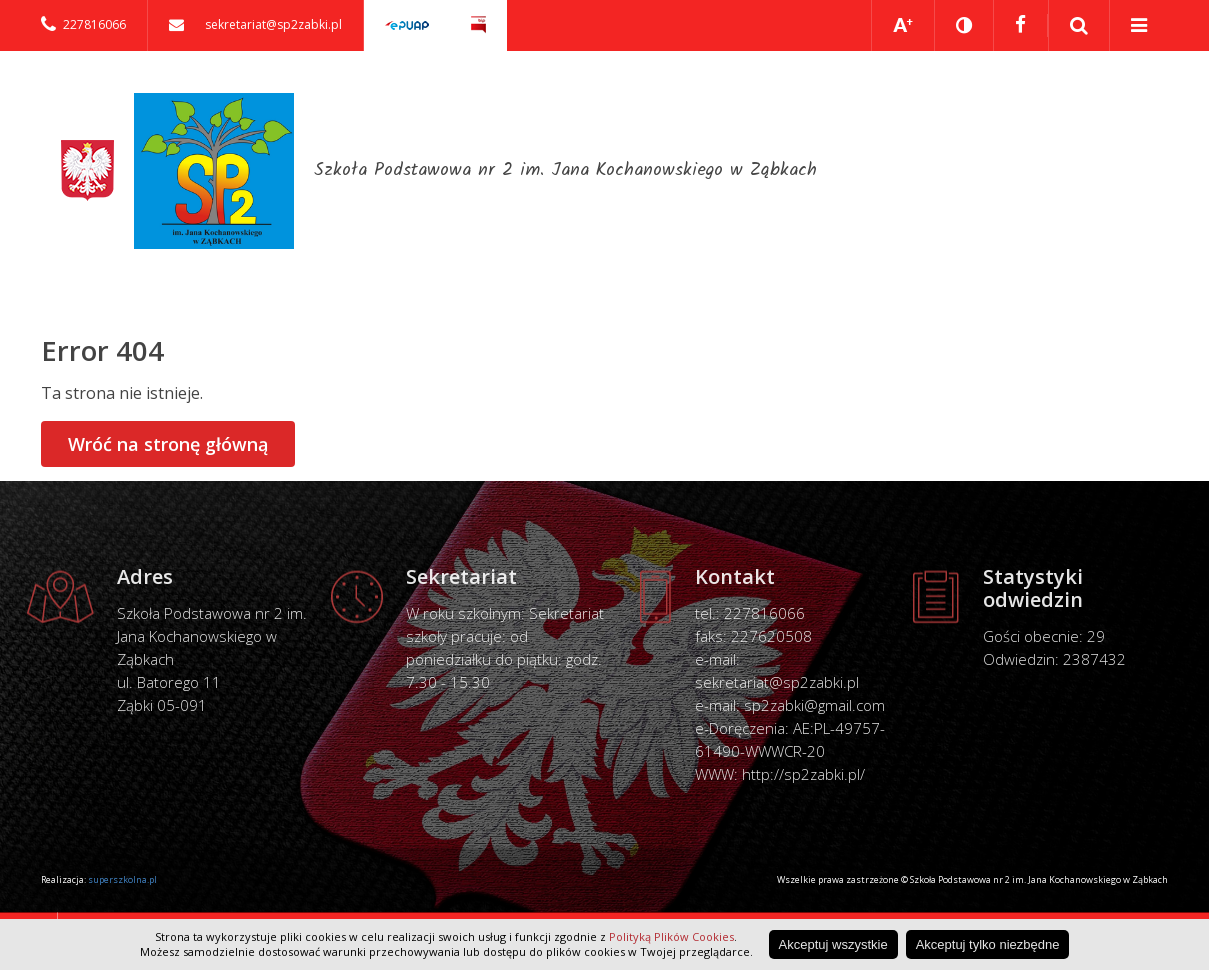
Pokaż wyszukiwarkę (1079, 25)
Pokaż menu (1139, 25)
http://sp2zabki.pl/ (803, 774)
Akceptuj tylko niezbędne (988, 944)
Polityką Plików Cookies (671, 936)
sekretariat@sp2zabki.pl (777, 682)
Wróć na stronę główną (168, 444)
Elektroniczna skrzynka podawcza (407, 25)
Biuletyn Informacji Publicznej (478, 25)
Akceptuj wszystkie (833, 944)
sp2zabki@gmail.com (814, 705)
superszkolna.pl (122, 879)
